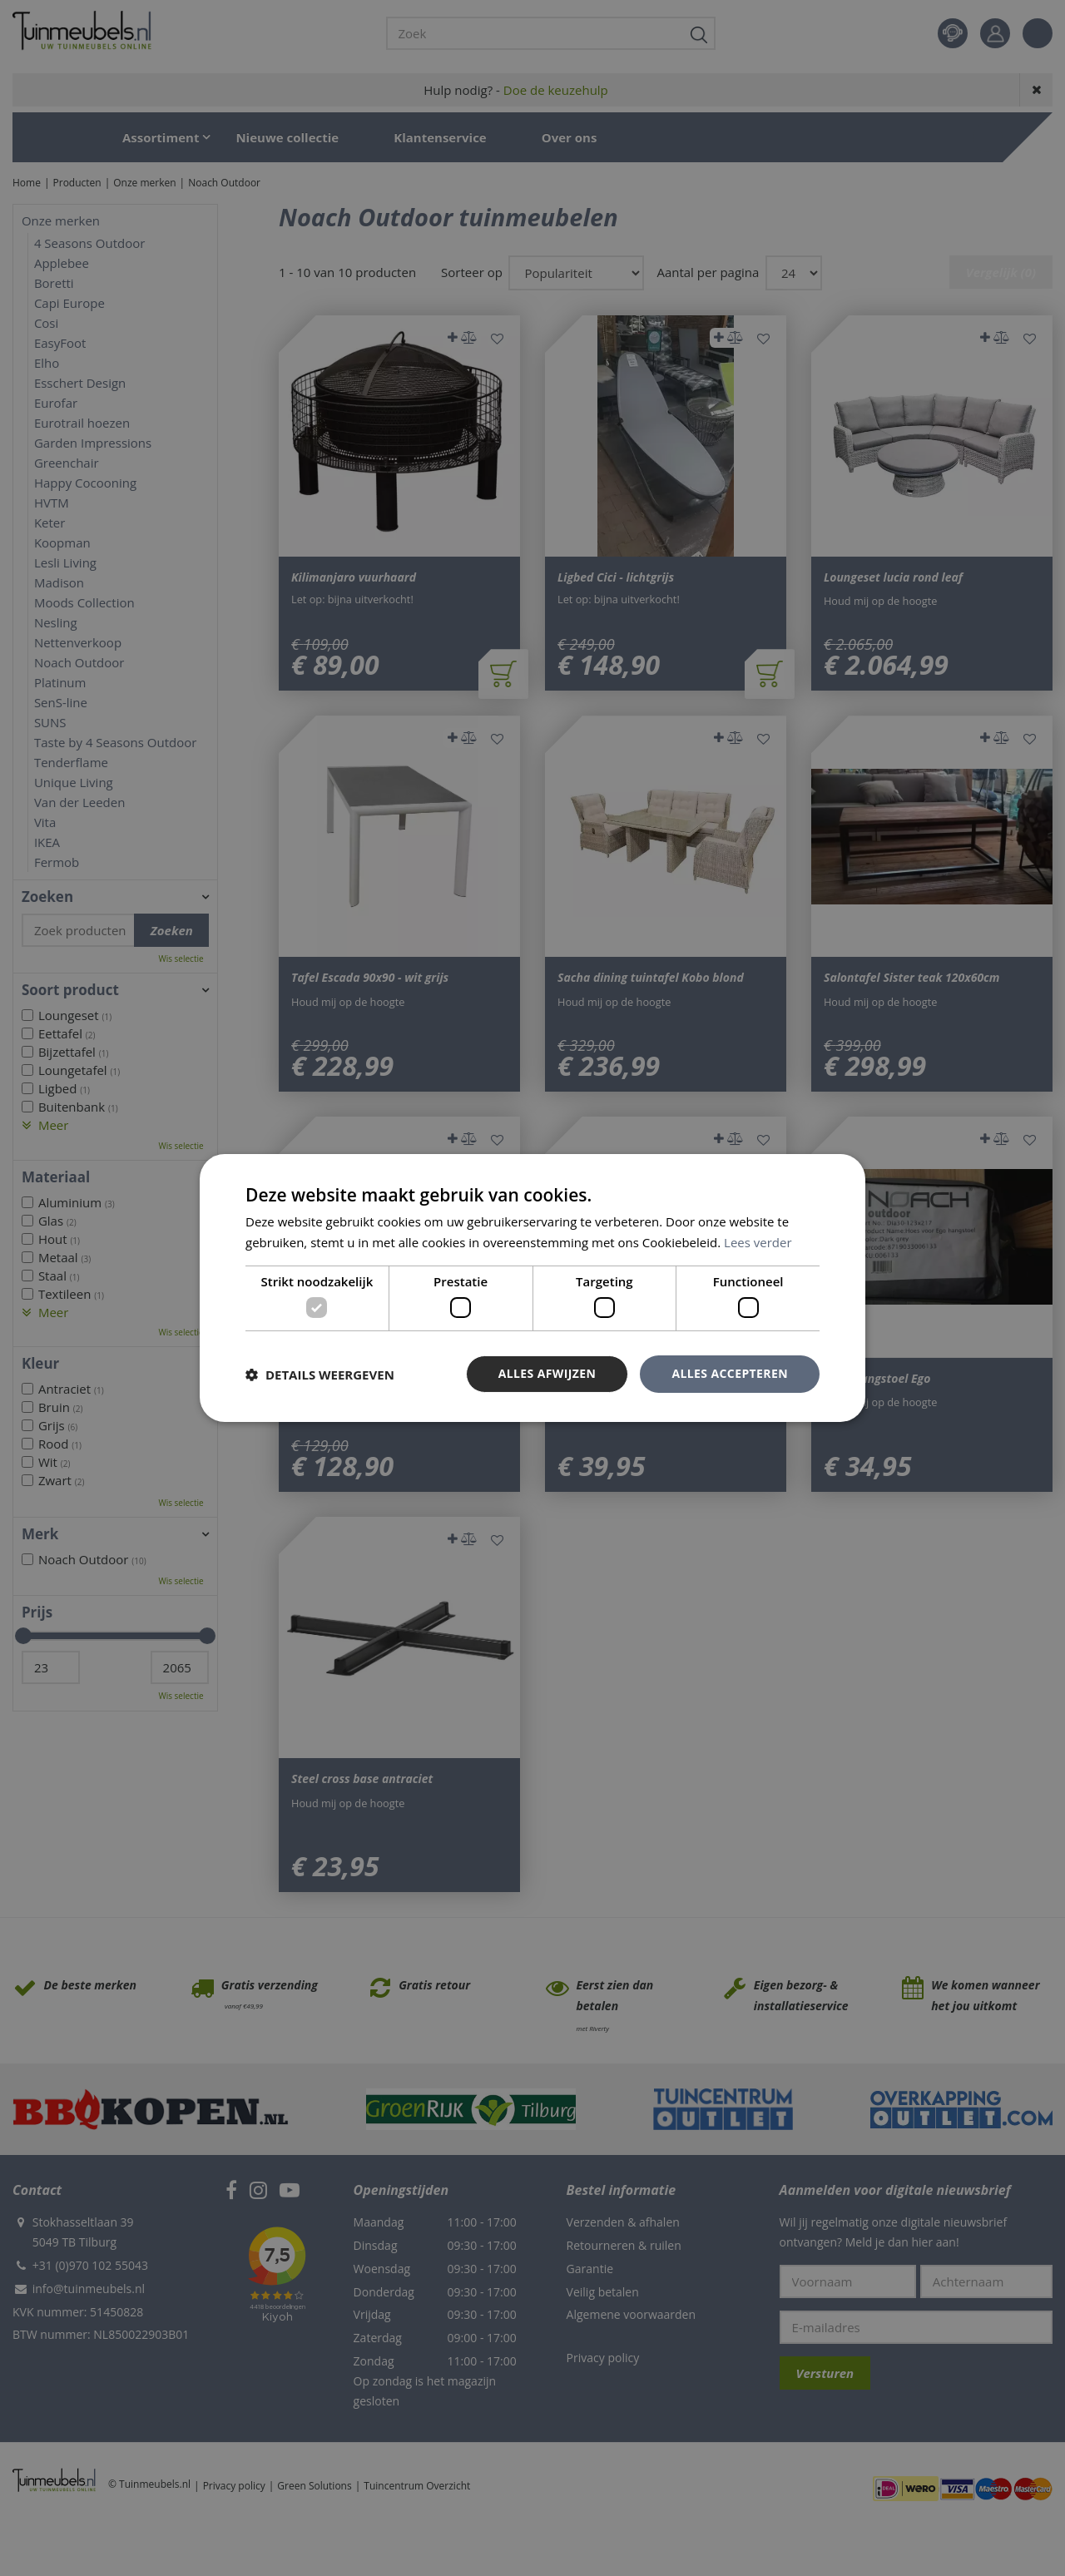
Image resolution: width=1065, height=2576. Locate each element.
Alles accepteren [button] (729, 1373)
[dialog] (532, 1288)
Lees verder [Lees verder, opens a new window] (758, 1242)
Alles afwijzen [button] (547, 1373)
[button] (319, 1374)
